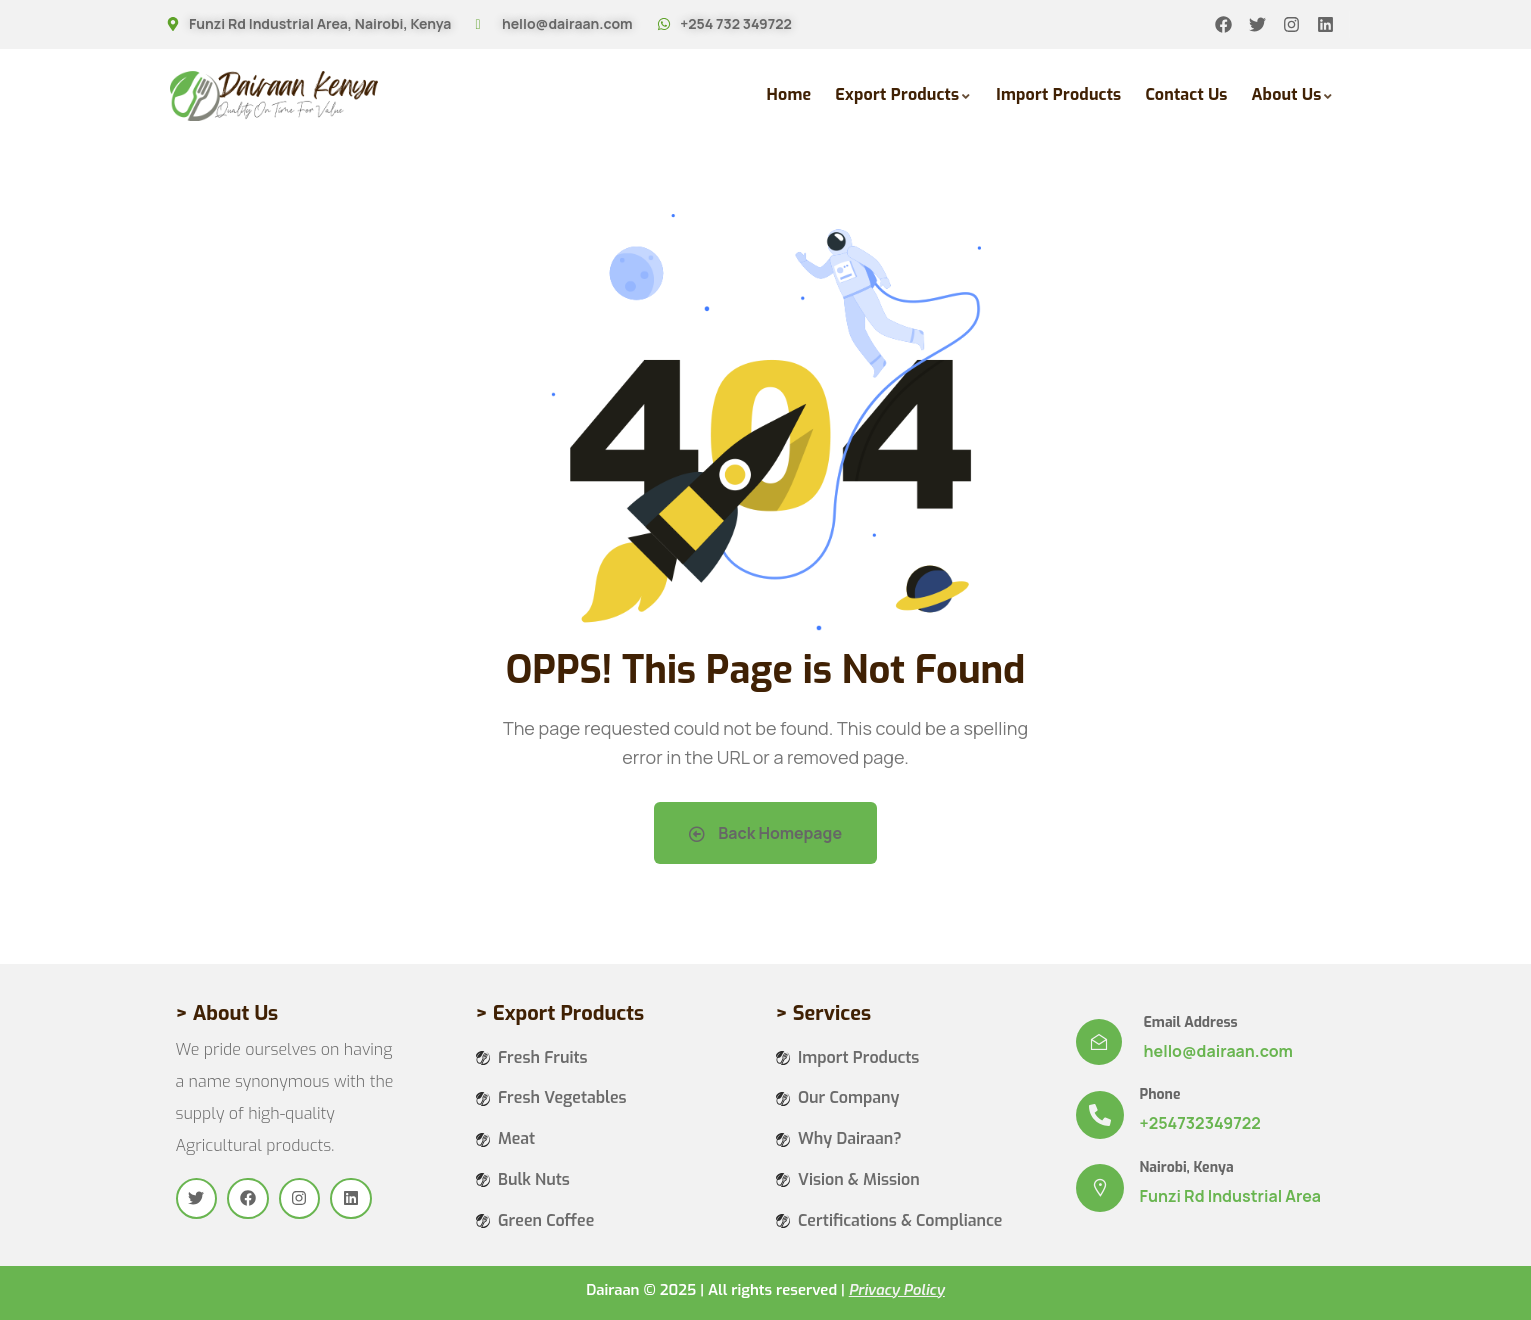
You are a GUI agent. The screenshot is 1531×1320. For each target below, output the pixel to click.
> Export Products (560, 1013)
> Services (823, 1013)
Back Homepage (765, 833)
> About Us (227, 1013)
